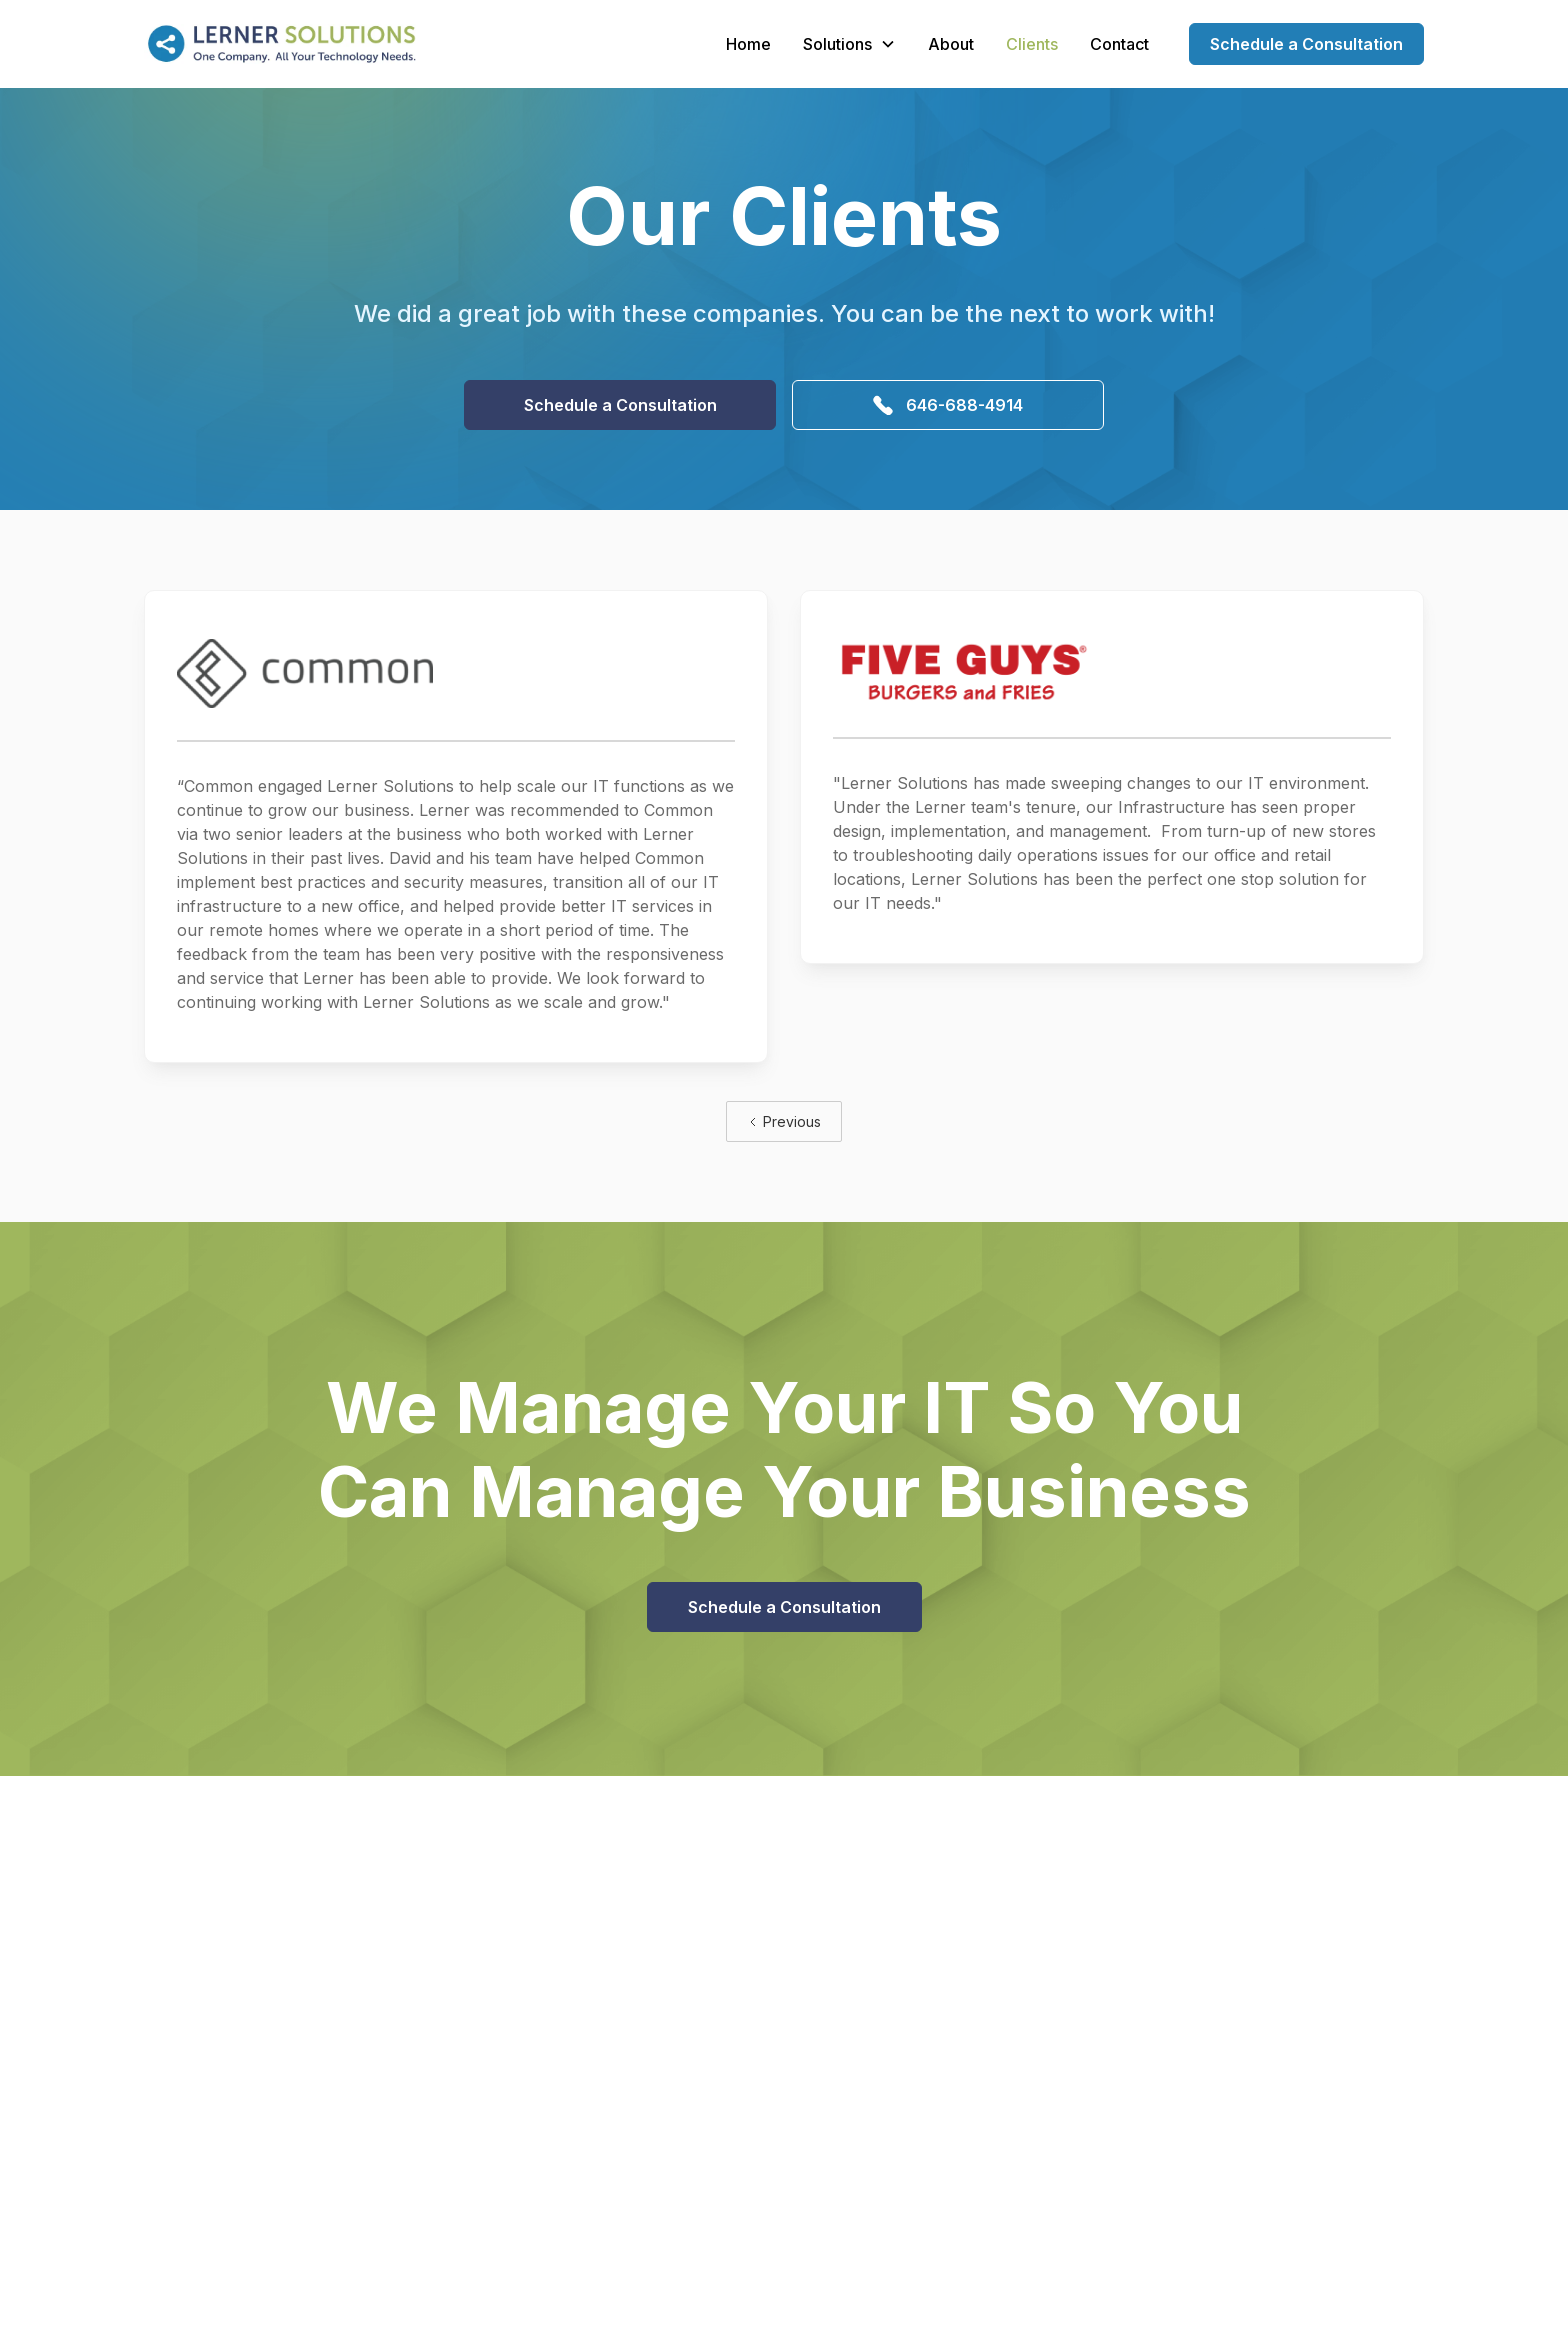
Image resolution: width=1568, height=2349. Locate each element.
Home (748, 44)
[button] (849, 44)
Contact (1119, 44)
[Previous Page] (784, 1121)
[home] (280, 44)
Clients (1032, 44)
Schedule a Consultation (1306, 44)
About (951, 44)
